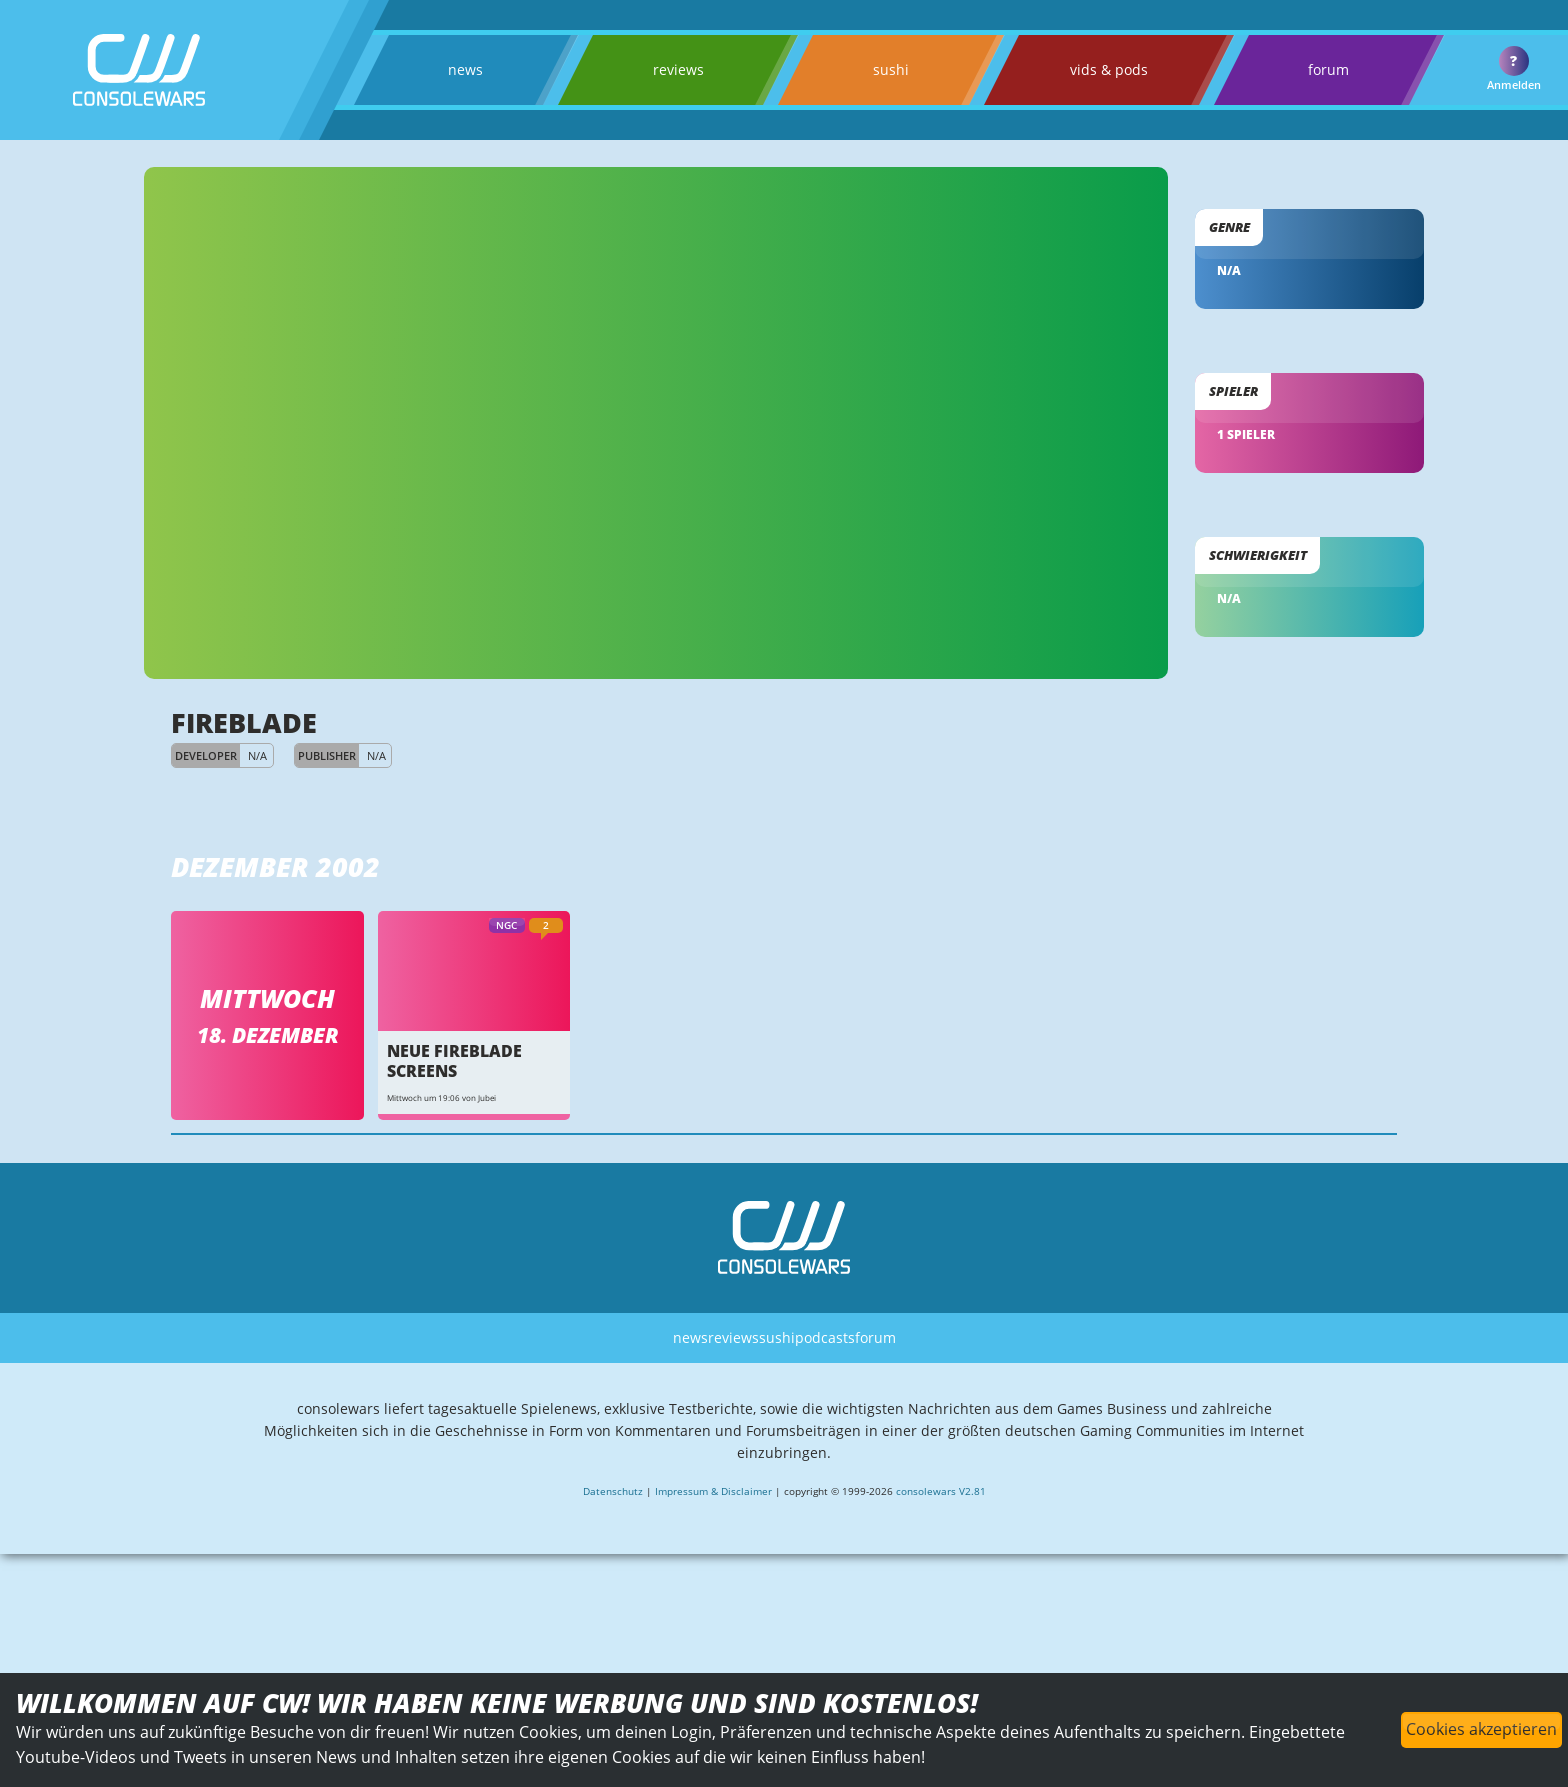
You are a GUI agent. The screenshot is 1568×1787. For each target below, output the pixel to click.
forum (1312, 69)
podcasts (828, 1402)
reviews (670, 69)
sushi (879, 69)
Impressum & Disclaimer (709, 1567)
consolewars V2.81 (949, 1567)
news (463, 69)
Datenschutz (603, 1567)
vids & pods (1094, 69)
